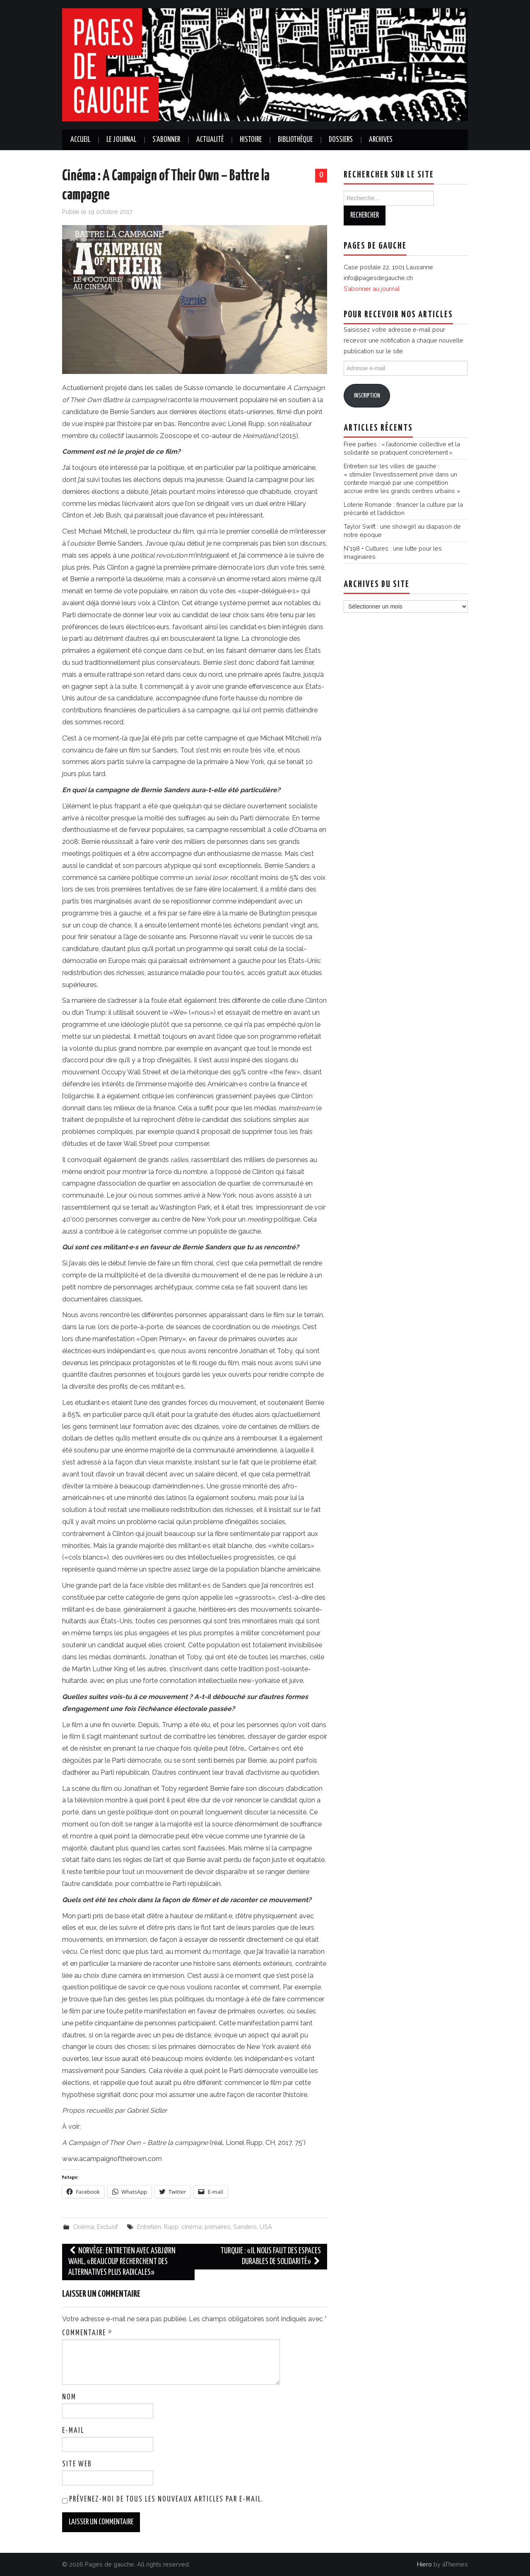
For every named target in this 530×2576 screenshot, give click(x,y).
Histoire (251, 140)
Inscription (367, 396)
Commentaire (87, 2333)
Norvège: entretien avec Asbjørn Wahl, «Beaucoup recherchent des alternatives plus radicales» (122, 2261)
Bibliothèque (295, 140)
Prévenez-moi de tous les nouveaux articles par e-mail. (166, 2499)
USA (266, 2226)
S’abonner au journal (372, 288)
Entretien (149, 2226)
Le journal (121, 140)
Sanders (245, 2226)
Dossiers (341, 140)
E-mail (73, 2431)
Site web (77, 2464)
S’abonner (166, 140)
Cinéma (83, 2226)
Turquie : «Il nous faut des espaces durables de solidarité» (270, 2256)
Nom (69, 2397)
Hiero (424, 2564)
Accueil (80, 140)
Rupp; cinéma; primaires (197, 2226)
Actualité (210, 140)
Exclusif (107, 2226)
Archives (381, 140)
